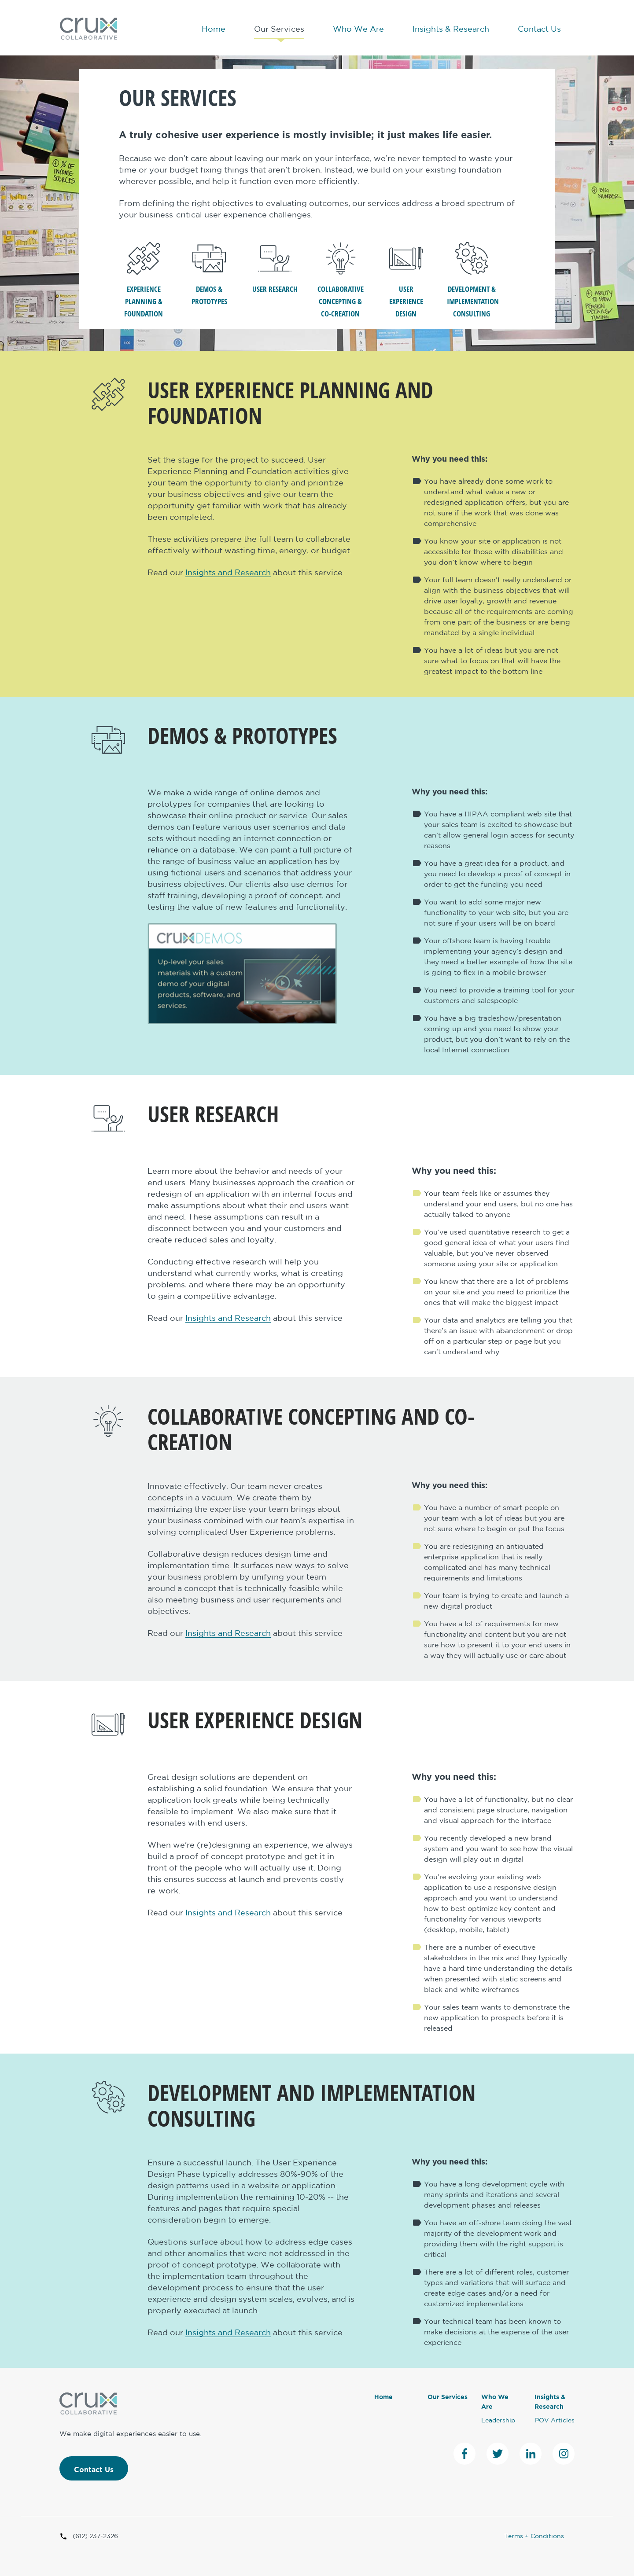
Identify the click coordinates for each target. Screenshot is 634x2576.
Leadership (498, 2420)
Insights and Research (228, 572)
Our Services (279, 28)
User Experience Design (406, 280)
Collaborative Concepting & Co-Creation (340, 280)
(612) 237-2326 (88, 2535)
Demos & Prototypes (209, 274)
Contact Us (539, 28)
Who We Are (358, 28)
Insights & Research (451, 28)
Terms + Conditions (534, 2535)
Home (213, 28)
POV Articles (555, 2420)
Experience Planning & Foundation (143, 280)
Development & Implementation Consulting (471, 280)
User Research (275, 268)
